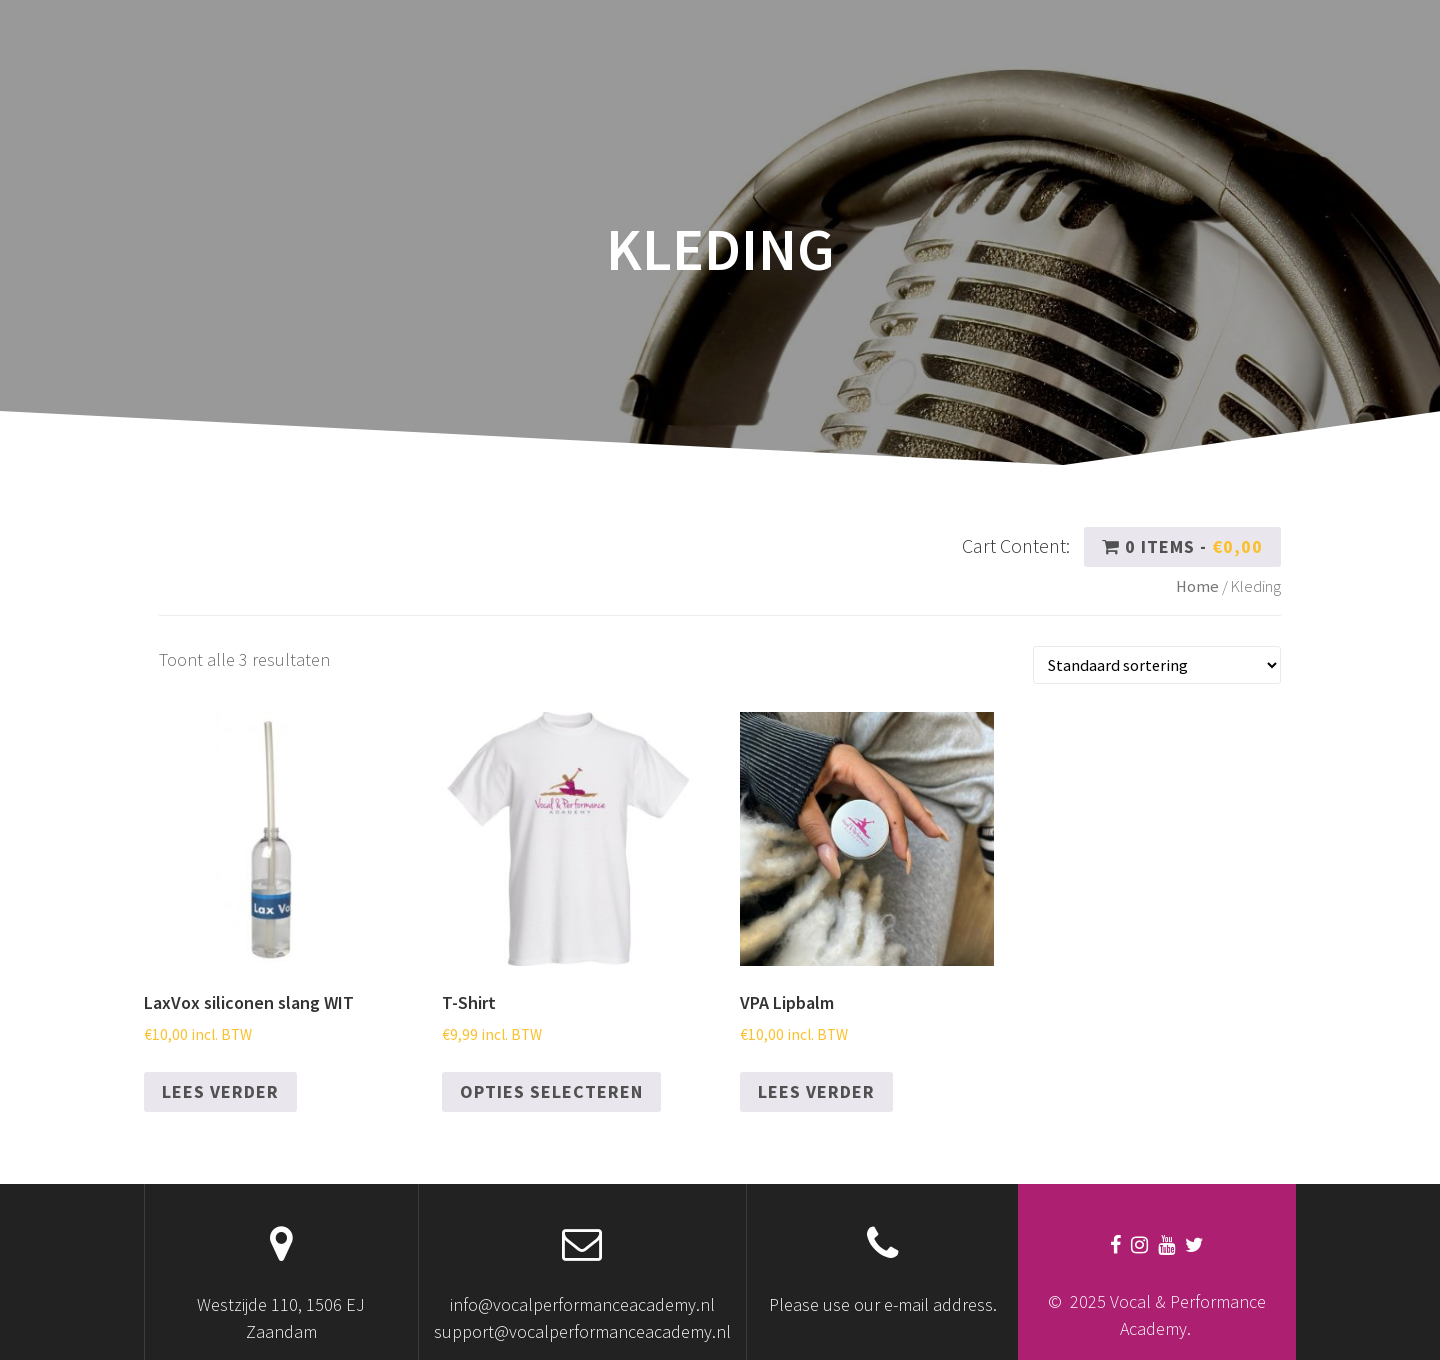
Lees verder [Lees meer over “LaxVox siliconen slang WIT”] (220, 1091)
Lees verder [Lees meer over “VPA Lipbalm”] (816, 1091)
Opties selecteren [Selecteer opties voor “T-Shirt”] (551, 1091)
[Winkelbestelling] (1157, 665)
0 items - (1182, 546)
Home (1197, 586)
